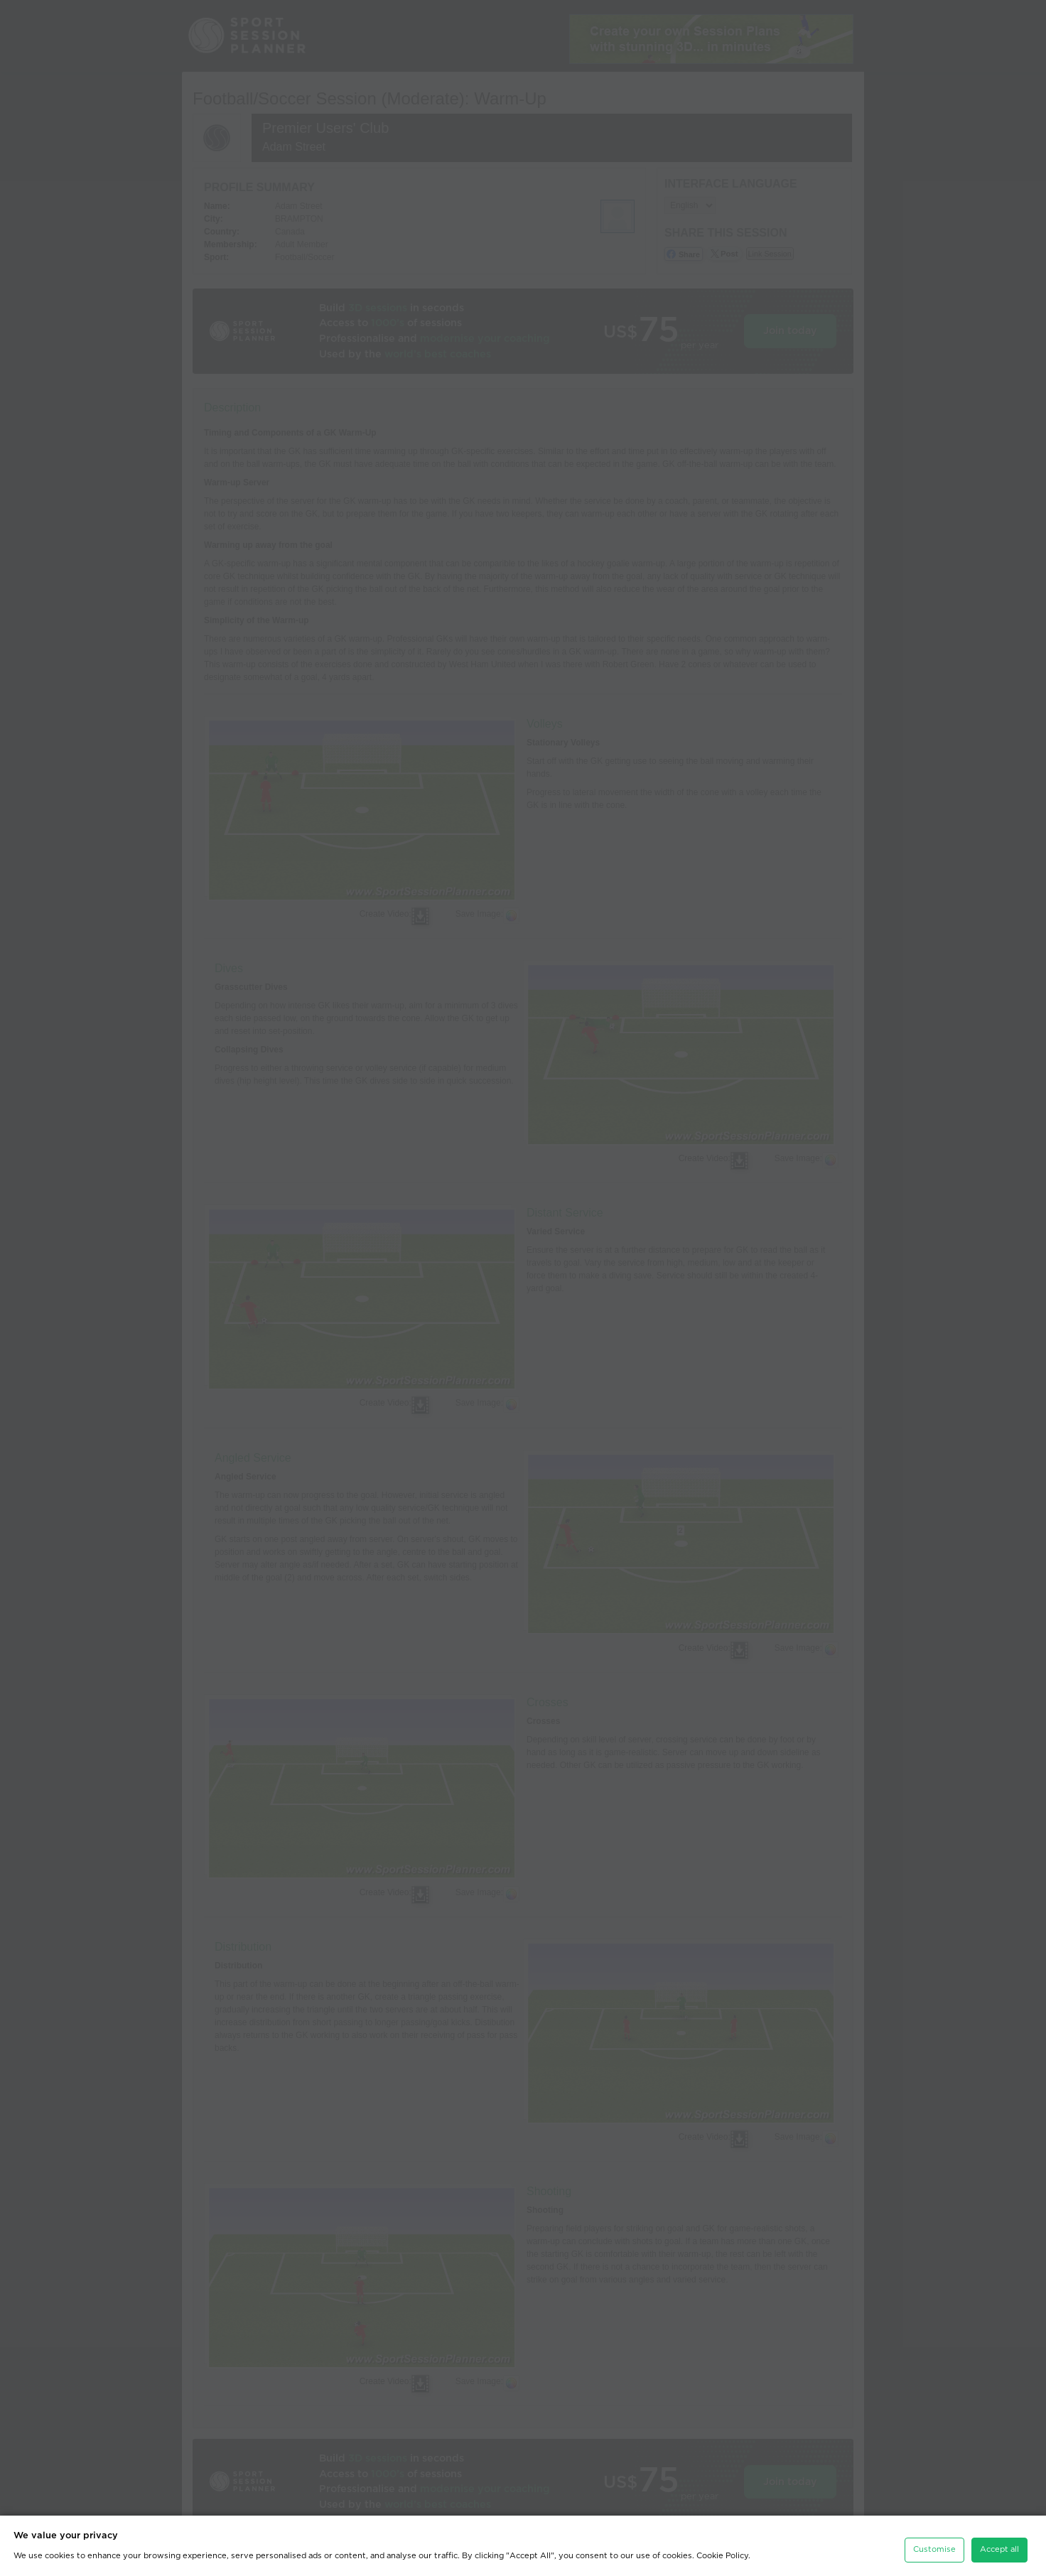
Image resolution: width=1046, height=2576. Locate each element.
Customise (934, 2540)
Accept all (999, 2540)
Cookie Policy (722, 2546)
